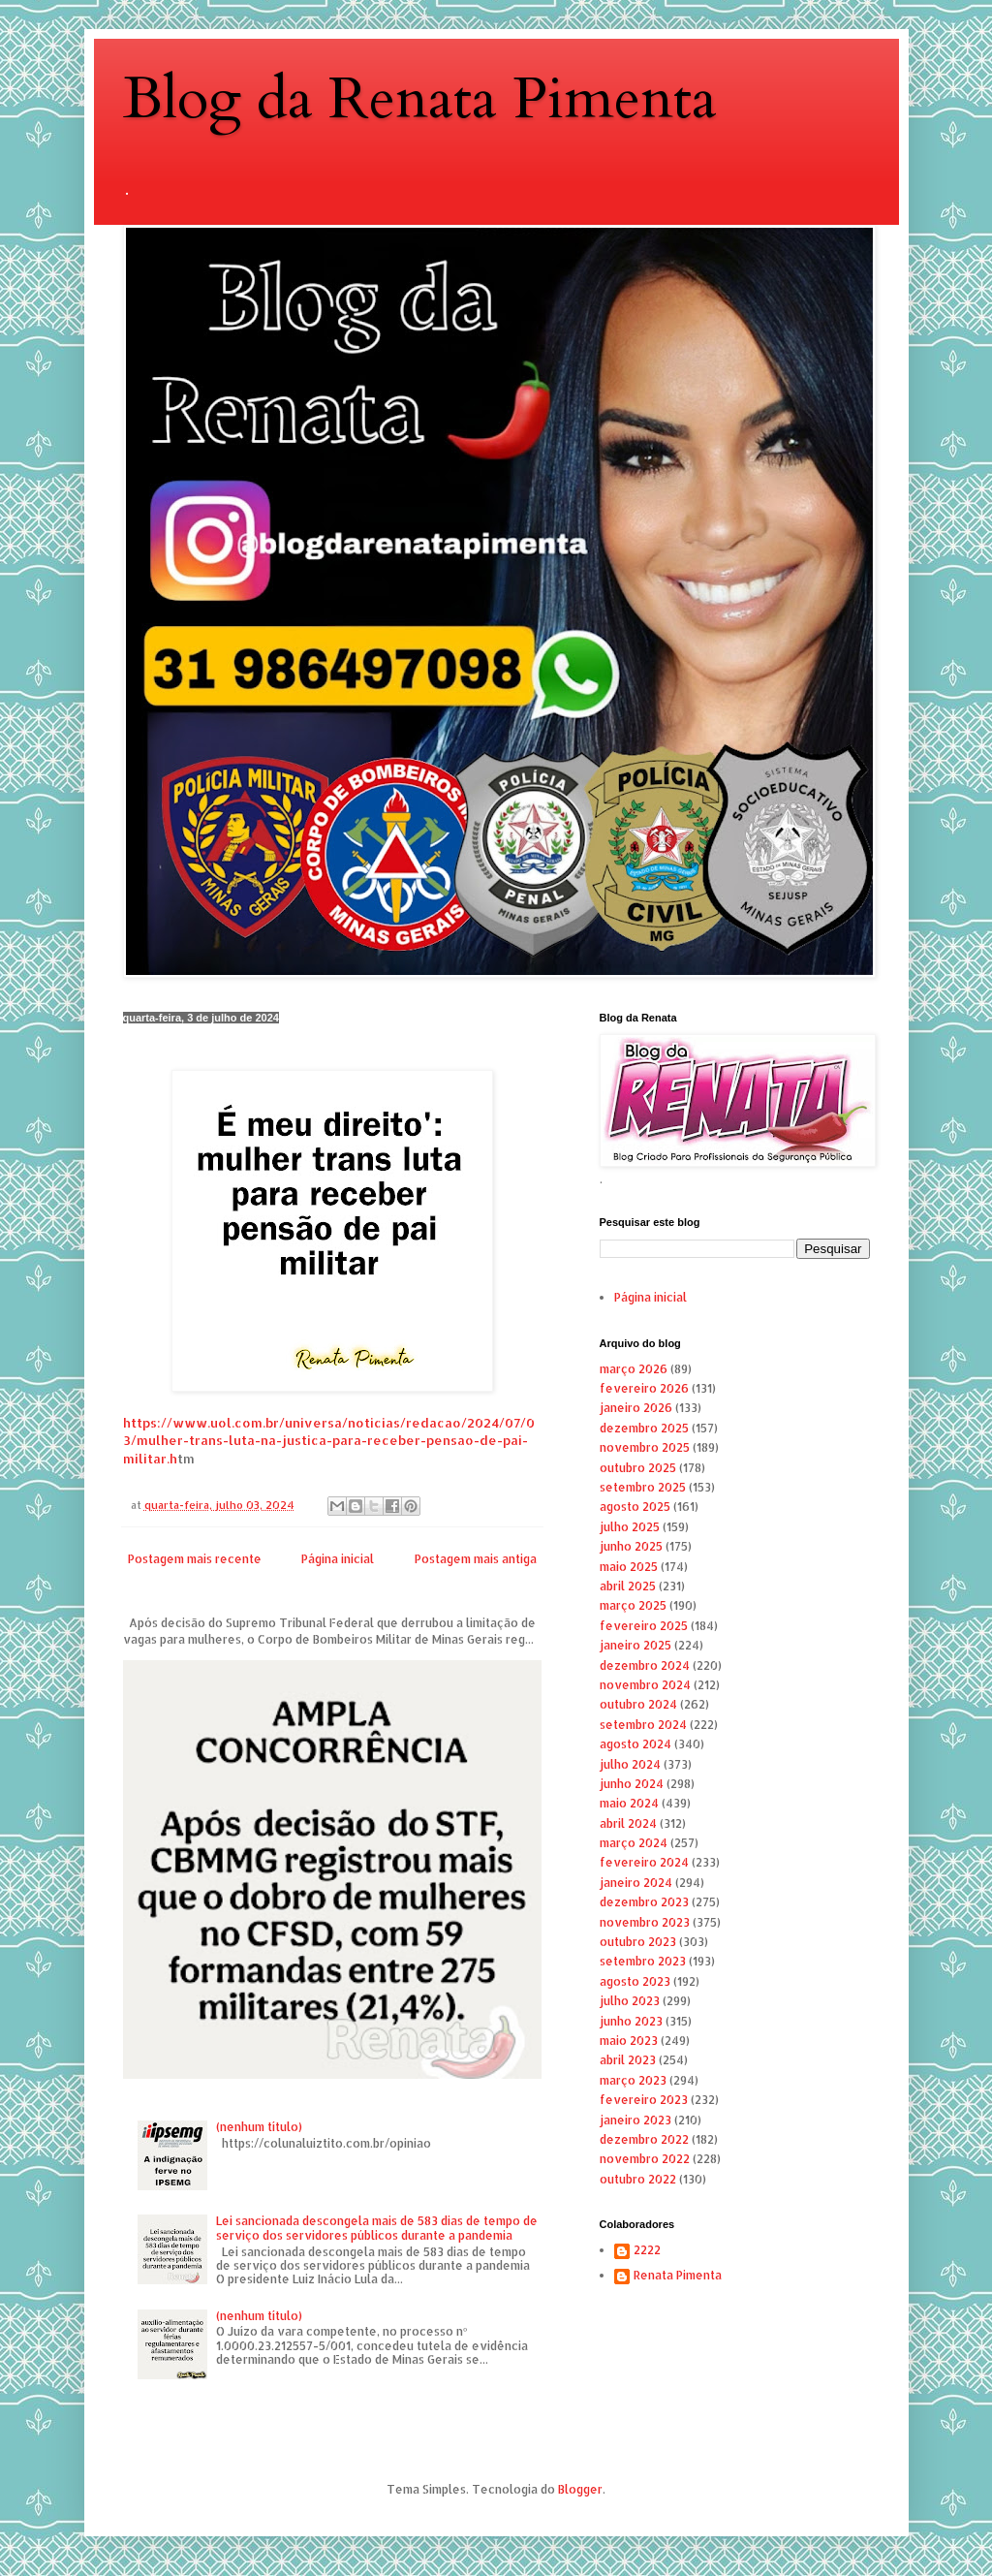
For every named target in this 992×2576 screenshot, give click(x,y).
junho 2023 (631, 2021)
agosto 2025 (635, 1506)
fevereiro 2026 (644, 1388)
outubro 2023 (638, 1941)
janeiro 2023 (635, 2120)
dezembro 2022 (644, 2139)
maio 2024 (629, 1803)
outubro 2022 (638, 2179)
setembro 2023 (643, 1961)
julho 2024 (630, 1764)
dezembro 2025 (644, 1428)
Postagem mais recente (195, 1559)
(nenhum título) (259, 2127)
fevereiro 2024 (644, 1862)
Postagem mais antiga (476, 1559)
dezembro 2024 (645, 1665)
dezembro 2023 (644, 1902)
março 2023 (633, 2080)
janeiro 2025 (635, 1645)
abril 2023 (628, 2060)
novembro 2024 (645, 1685)
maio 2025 (629, 1566)
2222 (647, 2250)
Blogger (580, 2489)
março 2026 (633, 1369)
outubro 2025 (638, 1468)
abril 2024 (628, 1823)
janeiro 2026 (636, 1407)
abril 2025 (628, 1586)
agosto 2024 (635, 1744)
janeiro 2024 (636, 1882)
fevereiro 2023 (644, 2099)
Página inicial (337, 1559)
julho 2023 (630, 2001)
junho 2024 (632, 1783)
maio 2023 (629, 2040)
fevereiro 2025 (644, 1625)
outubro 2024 (638, 1704)
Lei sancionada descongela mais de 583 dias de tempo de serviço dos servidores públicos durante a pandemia (377, 2228)
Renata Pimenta (678, 2275)
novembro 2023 (645, 1922)
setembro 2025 (643, 1487)
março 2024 (633, 1843)
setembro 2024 (643, 1724)
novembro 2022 (645, 2159)
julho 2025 (630, 1527)
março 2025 (633, 1605)
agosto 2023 (635, 1981)
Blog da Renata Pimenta (420, 99)
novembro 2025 (645, 1447)
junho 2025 (631, 1546)
